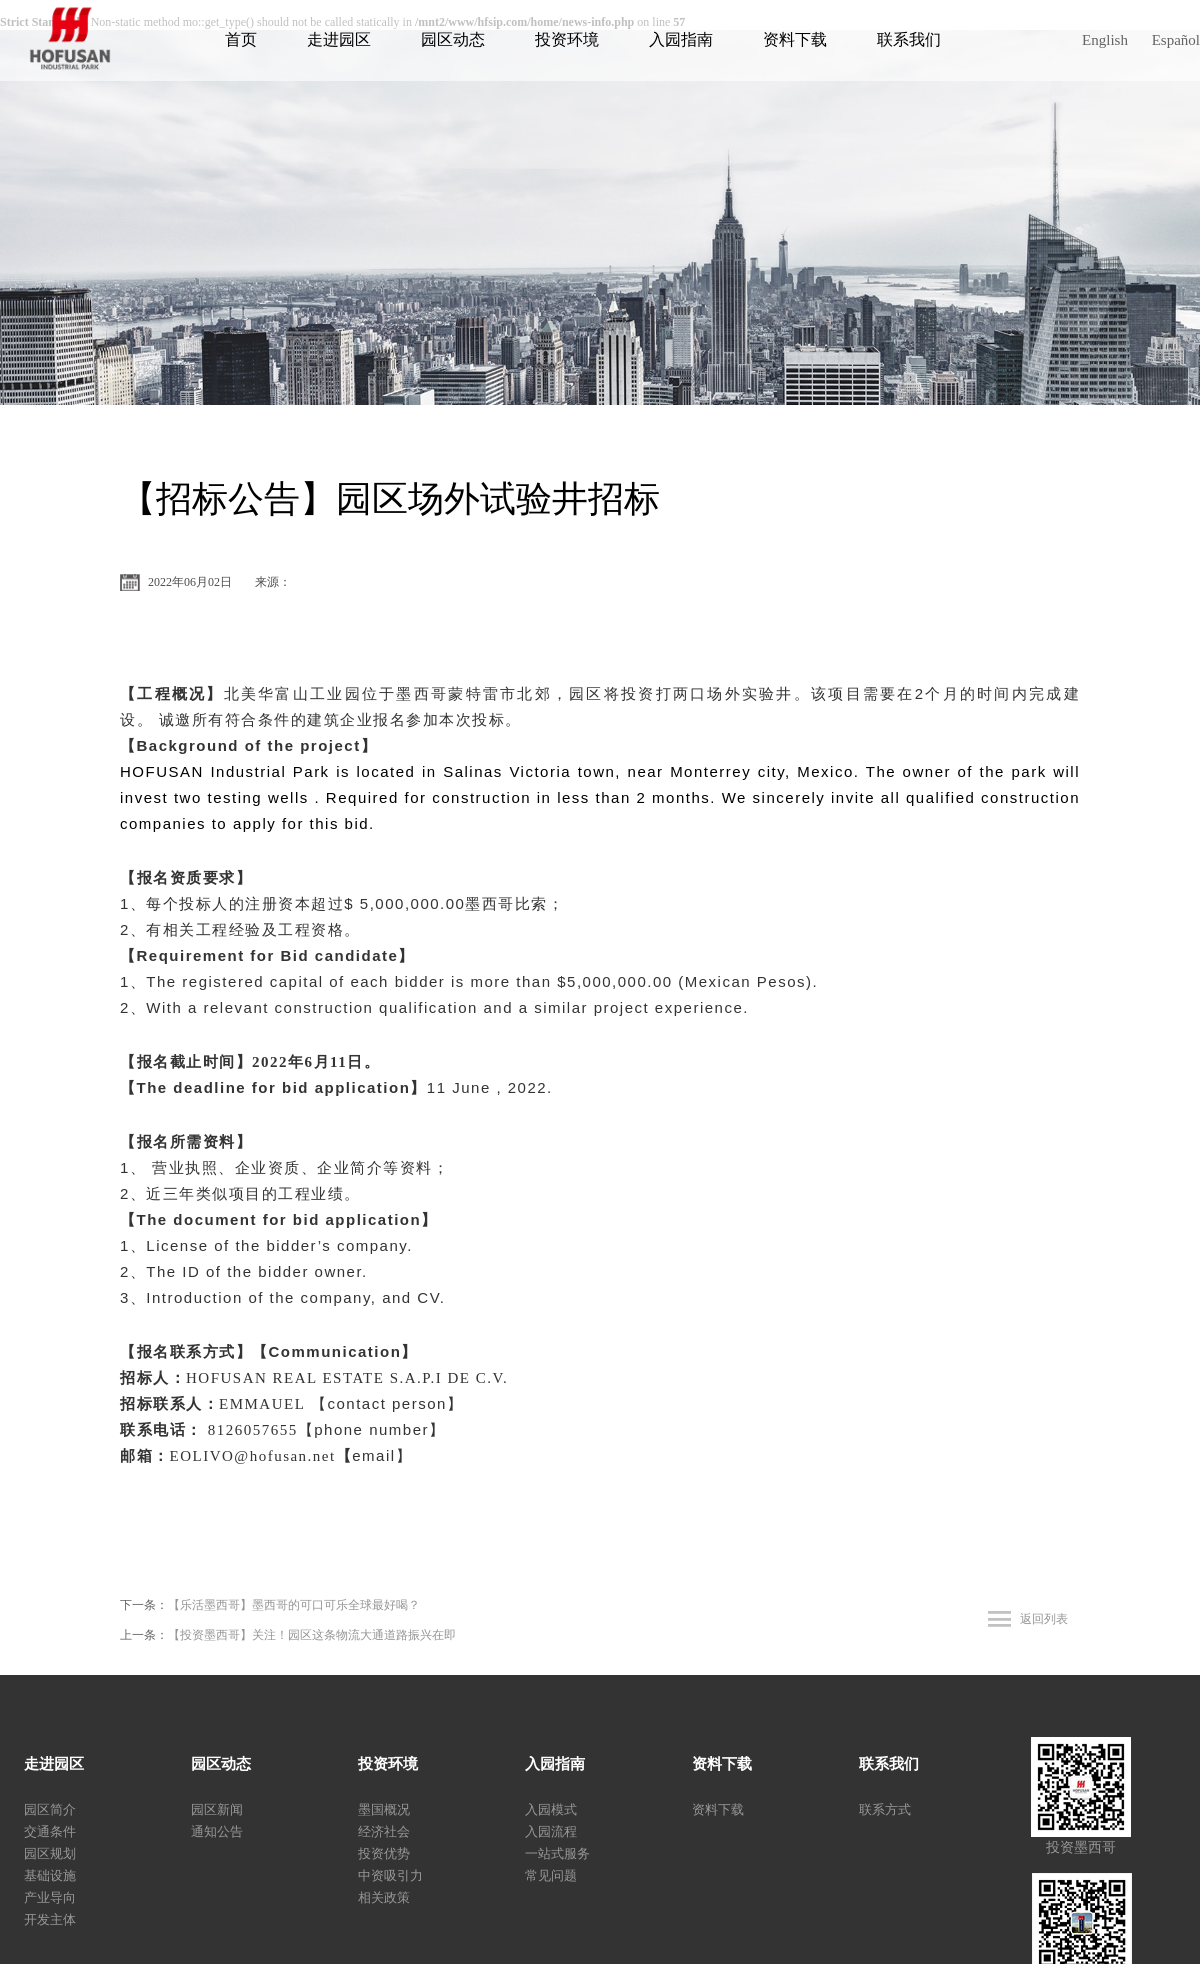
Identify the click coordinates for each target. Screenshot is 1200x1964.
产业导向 (50, 1897)
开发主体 (50, 1919)
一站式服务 (557, 1853)
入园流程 (551, 1831)
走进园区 (339, 39)
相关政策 (384, 1897)
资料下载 (795, 39)
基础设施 (50, 1875)
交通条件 (50, 1831)
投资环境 (567, 39)
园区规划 (50, 1853)
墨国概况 (384, 1809)
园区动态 (453, 39)
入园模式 (551, 1809)
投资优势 (384, 1853)
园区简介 (50, 1809)
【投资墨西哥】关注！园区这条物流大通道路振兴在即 (312, 1635)
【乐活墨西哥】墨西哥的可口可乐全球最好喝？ (294, 1605)
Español (1176, 40)
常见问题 (551, 1875)
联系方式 (885, 1809)
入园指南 (681, 39)
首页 (241, 39)
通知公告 (217, 1831)
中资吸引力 (390, 1875)
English (1105, 40)
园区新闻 (217, 1809)
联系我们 (909, 39)
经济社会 (384, 1831)
